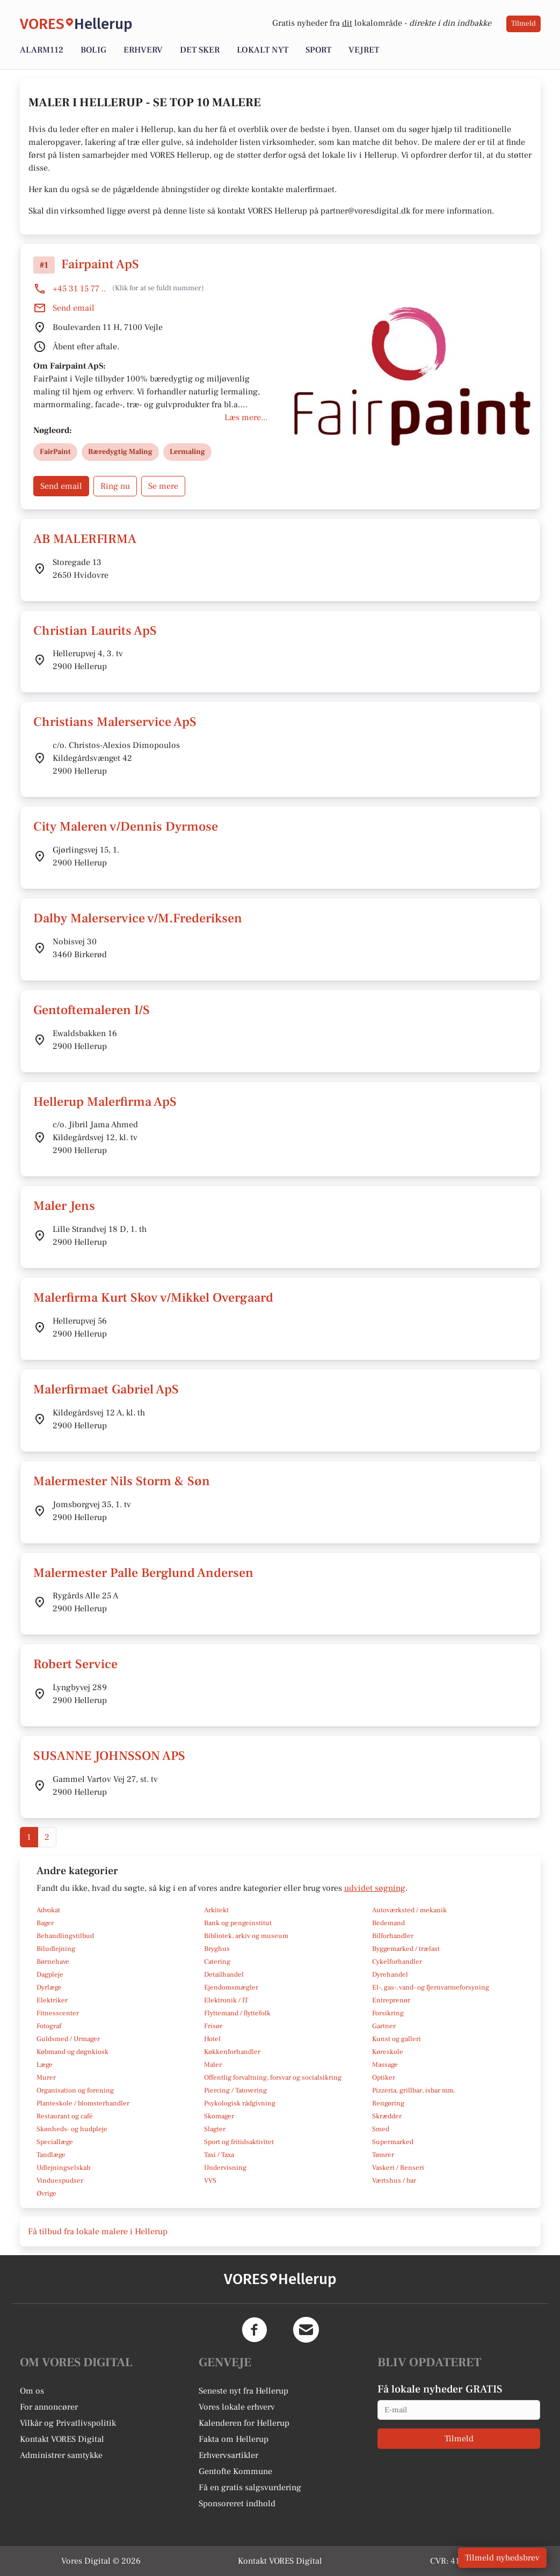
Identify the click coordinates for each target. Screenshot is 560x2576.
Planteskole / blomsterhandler (83, 2103)
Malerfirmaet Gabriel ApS (106, 1389)
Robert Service (75, 1664)
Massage (385, 2064)
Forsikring (388, 2013)
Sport (318, 50)
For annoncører (49, 2407)
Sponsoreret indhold (237, 2503)
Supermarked (392, 2142)
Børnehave (53, 1961)
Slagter (215, 2129)
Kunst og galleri (396, 2039)
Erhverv (143, 50)
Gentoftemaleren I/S (91, 1010)
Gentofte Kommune (235, 2471)
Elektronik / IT (226, 2000)
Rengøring (388, 2103)
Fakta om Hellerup (233, 2439)
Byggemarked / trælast (406, 1948)
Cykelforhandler (397, 1961)
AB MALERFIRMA (84, 539)
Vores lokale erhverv (237, 2407)
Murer (46, 2077)
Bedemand (388, 1923)
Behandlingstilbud (65, 1936)
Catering (217, 1961)
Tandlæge (51, 2155)
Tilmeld (523, 23)
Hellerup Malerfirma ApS (105, 1101)
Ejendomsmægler (231, 1987)
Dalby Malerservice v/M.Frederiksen (137, 918)
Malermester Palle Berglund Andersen (143, 1573)
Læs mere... (245, 417)
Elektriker (52, 2000)
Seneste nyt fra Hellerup (243, 2391)
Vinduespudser (60, 2180)
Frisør (213, 2026)
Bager (45, 1923)
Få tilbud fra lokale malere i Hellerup (98, 2231)
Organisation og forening (75, 2090)
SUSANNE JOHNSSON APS (109, 1756)
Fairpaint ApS (100, 264)
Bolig (93, 50)
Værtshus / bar (394, 2180)
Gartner (384, 2026)
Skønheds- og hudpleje (72, 2129)
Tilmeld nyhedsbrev (502, 2557)
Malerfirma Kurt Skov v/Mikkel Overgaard (153, 1297)
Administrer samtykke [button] (61, 2455)
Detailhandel (224, 1974)
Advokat (48, 1910)
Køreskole (387, 2051)
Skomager (219, 2116)
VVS (210, 2180)
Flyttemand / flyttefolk (237, 2013)
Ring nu (115, 486)
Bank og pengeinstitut (238, 1923)
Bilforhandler (392, 1936)
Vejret (363, 50)
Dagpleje (50, 1974)
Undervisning (225, 2167)
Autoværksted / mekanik (409, 1910)
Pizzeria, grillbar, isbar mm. (414, 2090)
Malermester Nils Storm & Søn (121, 1481)
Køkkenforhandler (232, 2051)
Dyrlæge (49, 1987)
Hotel (212, 2039)
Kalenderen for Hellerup (244, 2423)
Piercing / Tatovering (235, 2090)
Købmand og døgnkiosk (72, 2051)
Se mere (163, 486)
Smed (380, 2129)
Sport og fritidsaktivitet (239, 2142)
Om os (32, 2391)
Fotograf (49, 2026)
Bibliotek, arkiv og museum (246, 1936)
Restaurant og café (65, 2116)
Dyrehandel (390, 1974)
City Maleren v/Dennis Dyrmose (125, 826)
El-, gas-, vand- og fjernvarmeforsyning (430, 1987)
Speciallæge (55, 2142)
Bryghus (217, 1948)
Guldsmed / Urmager (68, 2039)
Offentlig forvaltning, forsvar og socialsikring (272, 2077)
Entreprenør (391, 2000)
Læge (45, 2064)
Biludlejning (56, 1948)
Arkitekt (216, 1910)
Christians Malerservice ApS (115, 722)
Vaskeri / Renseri (398, 2167)
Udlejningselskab (63, 2167)
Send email (73, 308)
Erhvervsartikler (228, 2455)
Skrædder (387, 2116)
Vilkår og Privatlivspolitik (68, 2423)
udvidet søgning (374, 1888)
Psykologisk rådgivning (239, 2103)
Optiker (383, 2077)
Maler (213, 2064)
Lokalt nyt (262, 50)
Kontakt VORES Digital (62, 2439)
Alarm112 (41, 50)
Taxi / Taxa (219, 2155)
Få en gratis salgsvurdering (250, 2487)
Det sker (200, 50)
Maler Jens (64, 1206)
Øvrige (46, 2193)
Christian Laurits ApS (95, 630)
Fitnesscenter (58, 2013)
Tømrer (383, 2155)
